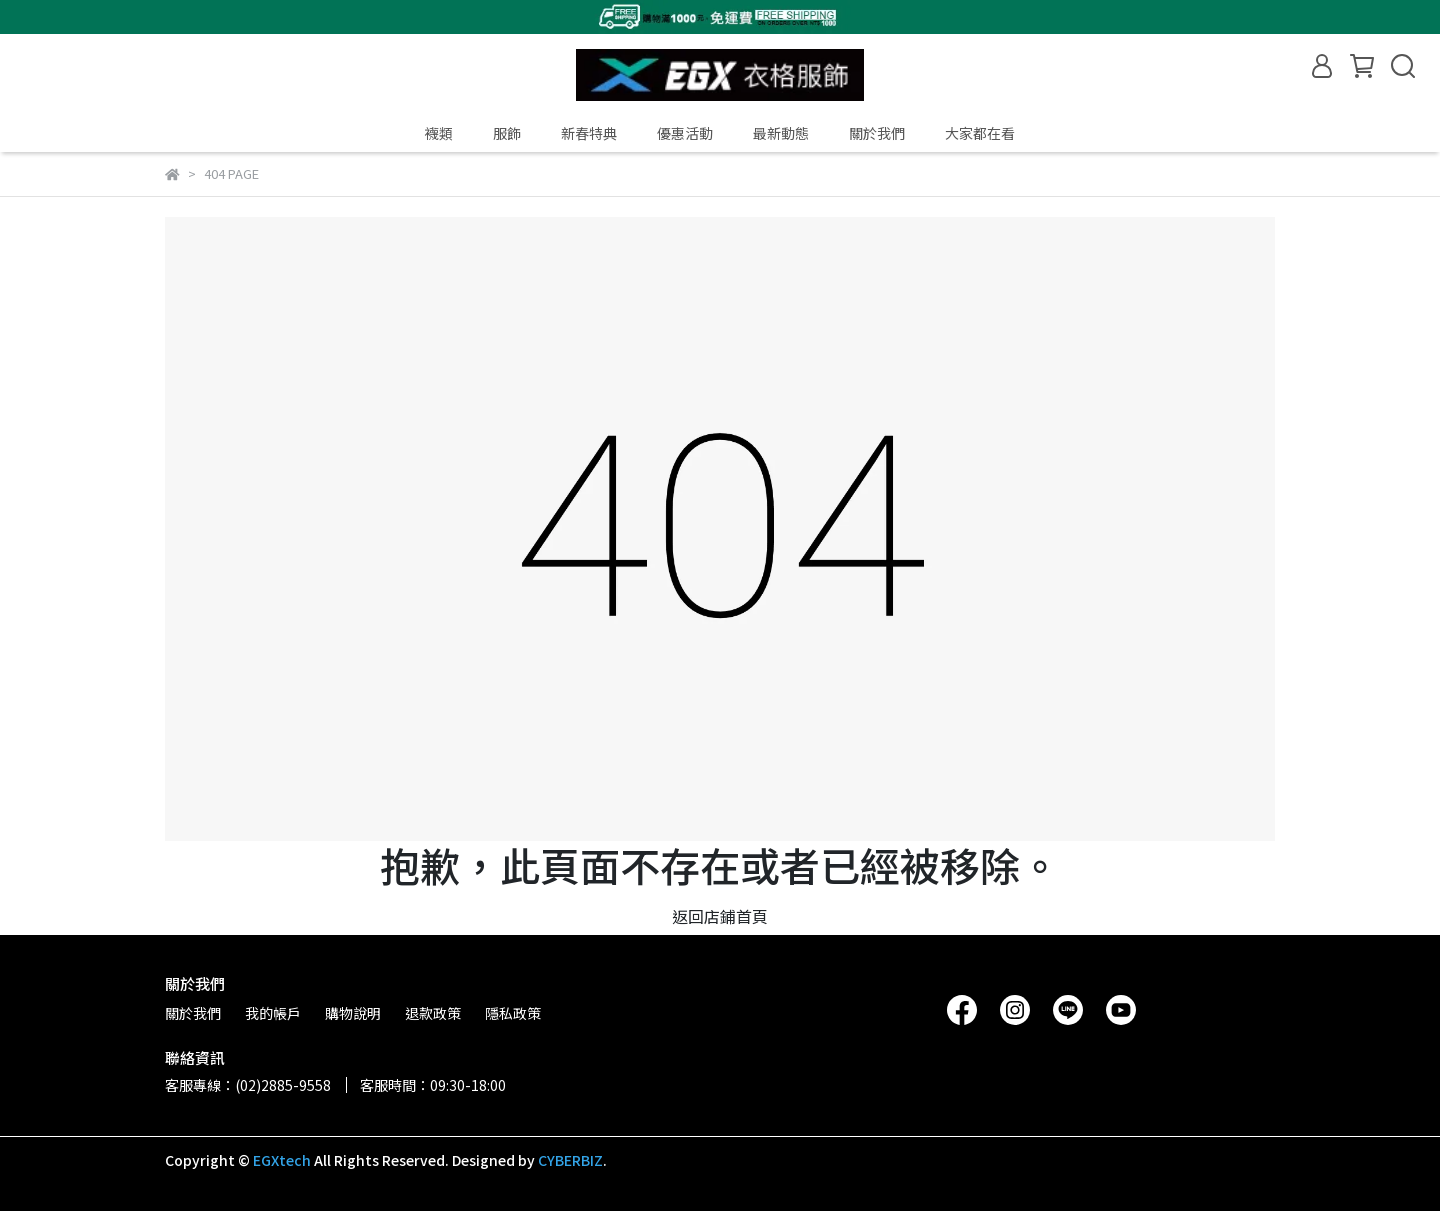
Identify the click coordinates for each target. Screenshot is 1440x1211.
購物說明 (353, 1013)
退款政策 (433, 1013)
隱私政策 (513, 1013)
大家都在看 (980, 133)
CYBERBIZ (570, 1160)
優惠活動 (685, 133)
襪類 (439, 133)
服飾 (507, 133)
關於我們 (877, 133)
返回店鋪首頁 (720, 916)
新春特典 (589, 133)
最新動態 (781, 133)
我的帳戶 (273, 1013)
